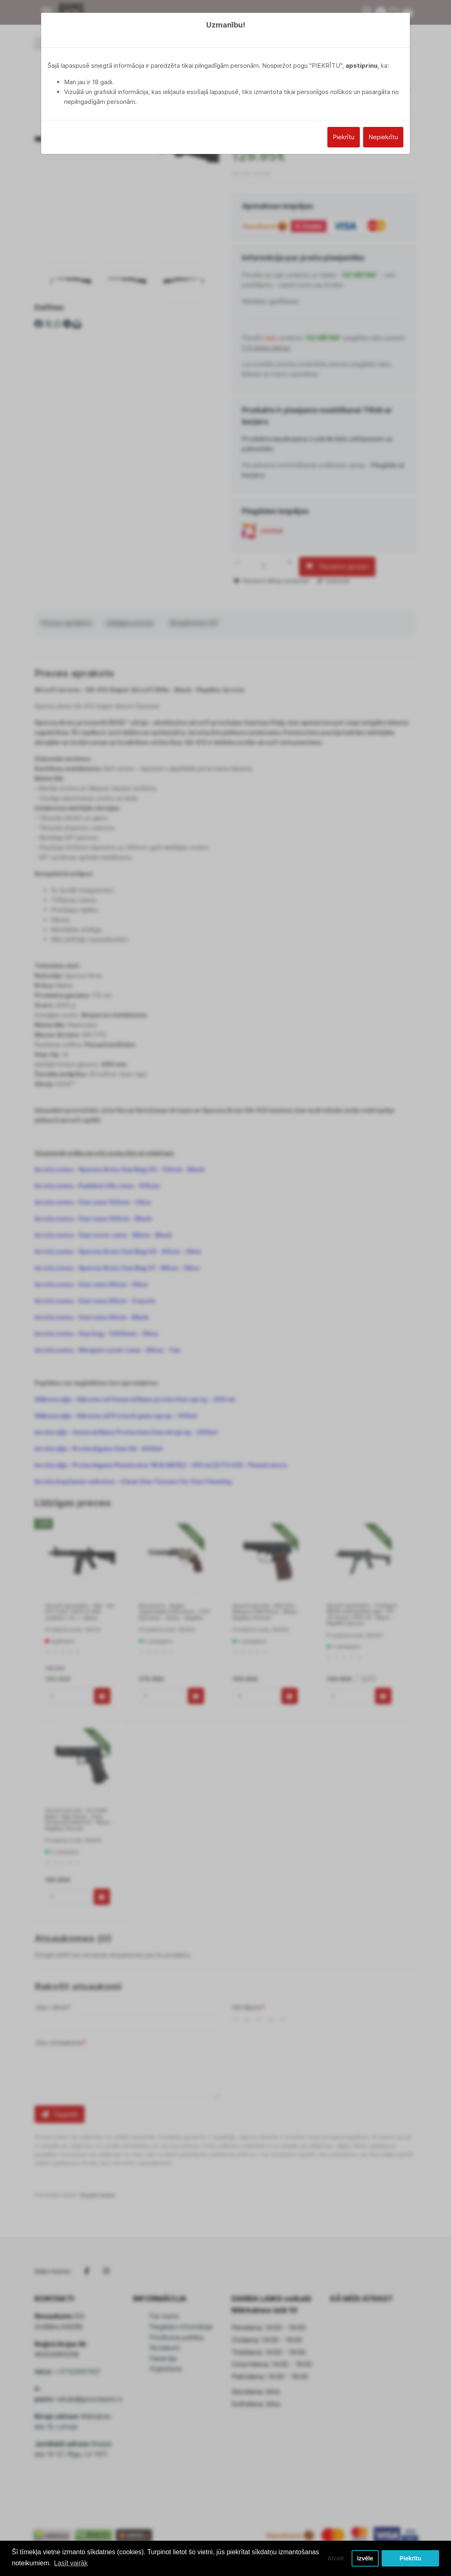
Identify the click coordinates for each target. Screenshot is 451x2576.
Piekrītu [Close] (343, 137)
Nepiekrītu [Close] (383, 137)
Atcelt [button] (335, 2558)
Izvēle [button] (365, 2558)
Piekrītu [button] (410, 2558)
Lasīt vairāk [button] (71, 2563)
